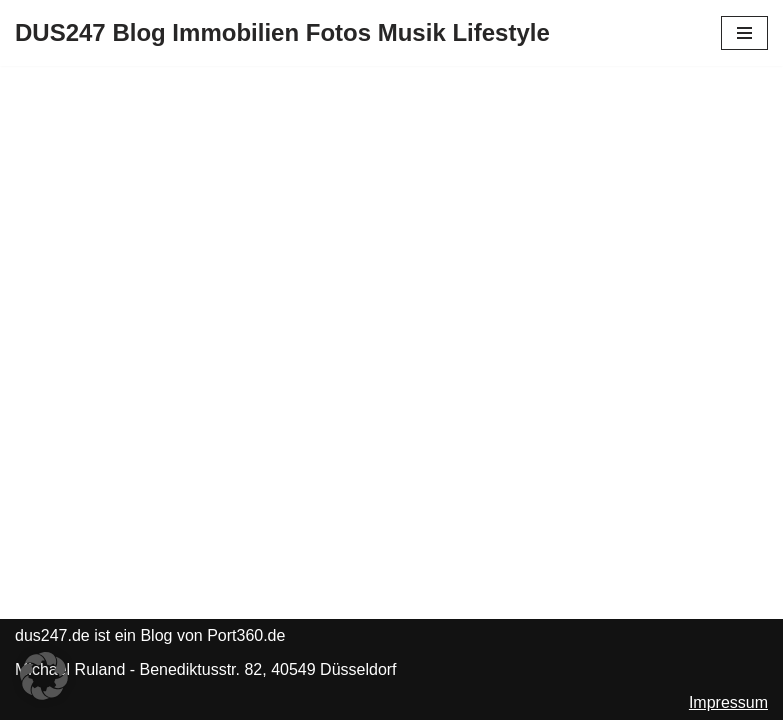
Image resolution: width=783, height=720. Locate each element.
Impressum (728, 702)
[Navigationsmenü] (744, 33)
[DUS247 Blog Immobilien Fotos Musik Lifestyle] (282, 33)
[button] (44, 676)
